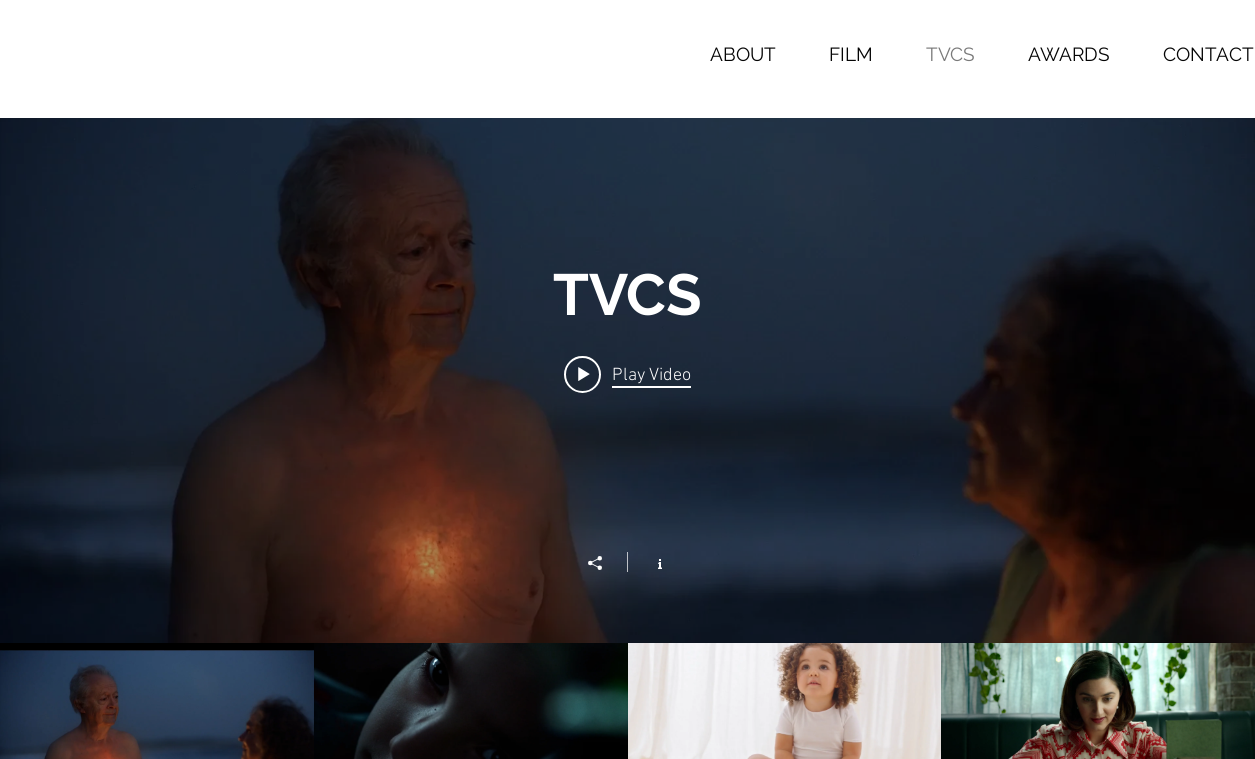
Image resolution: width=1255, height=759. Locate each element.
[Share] (605, 563)
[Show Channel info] (649, 562)
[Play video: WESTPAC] (627, 374)
